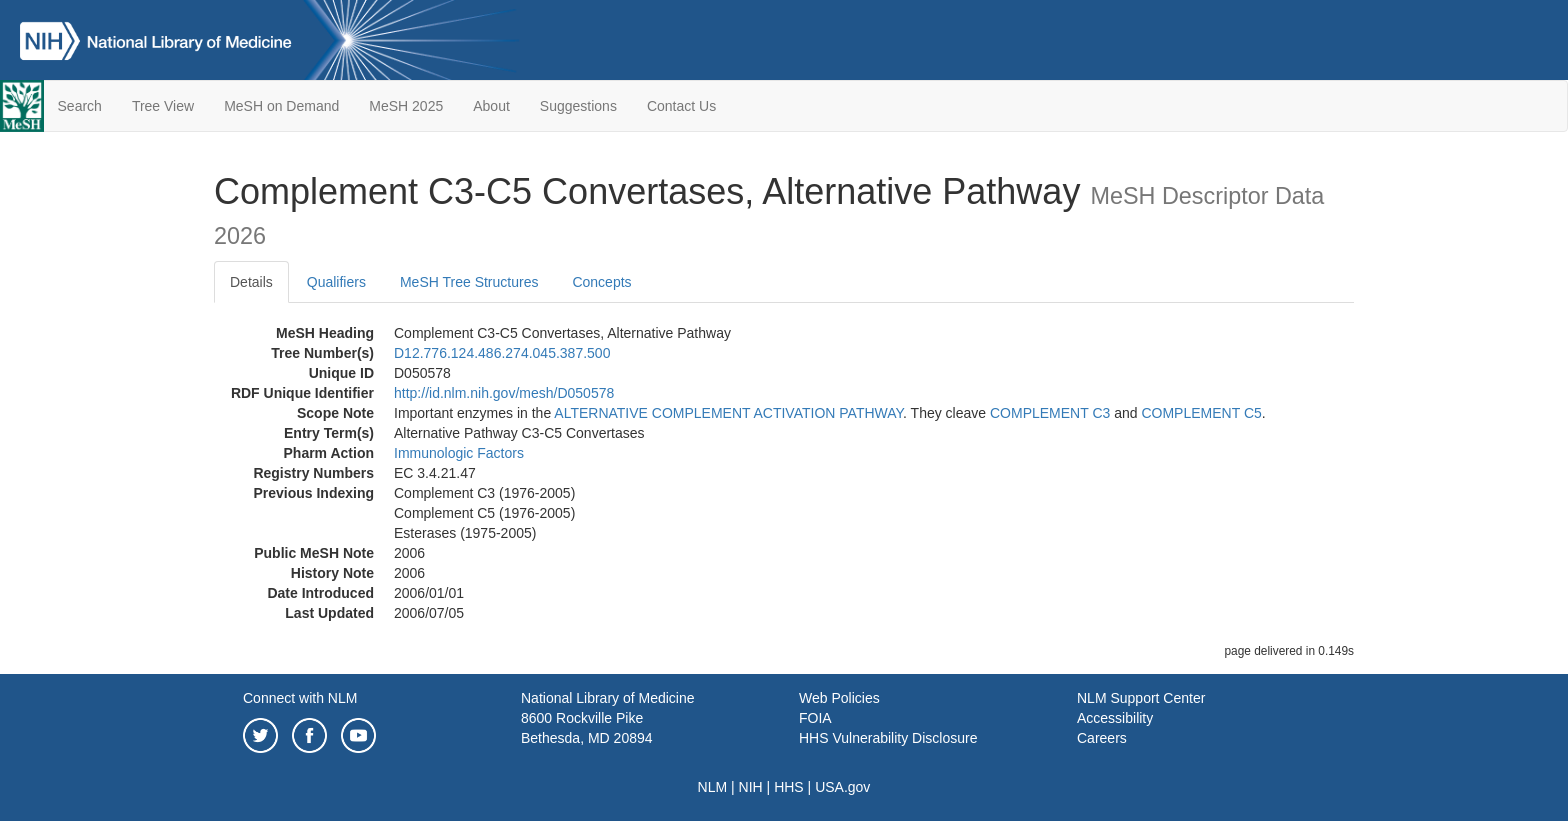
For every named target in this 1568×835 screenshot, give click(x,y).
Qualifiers (336, 282)
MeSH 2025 (406, 106)
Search (80, 106)
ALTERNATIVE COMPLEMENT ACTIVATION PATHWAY (728, 413)
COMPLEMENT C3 (1050, 413)
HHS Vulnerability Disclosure (888, 738)
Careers (1102, 738)
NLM (713, 787)
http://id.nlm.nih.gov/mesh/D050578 (504, 393)
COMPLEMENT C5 (1201, 413)
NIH (751, 787)
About (491, 106)
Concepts (601, 282)
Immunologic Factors (459, 453)
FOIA (815, 718)
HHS (789, 787)
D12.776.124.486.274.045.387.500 (502, 353)
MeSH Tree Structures (469, 282)
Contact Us (681, 106)
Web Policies (839, 698)
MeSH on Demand (281, 106)
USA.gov (842, 787)
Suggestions (578, 106)
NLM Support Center (1141, 698)
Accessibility (1115, 718)
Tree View (163, 106)
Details (251, 282)
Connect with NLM (300, 698)
